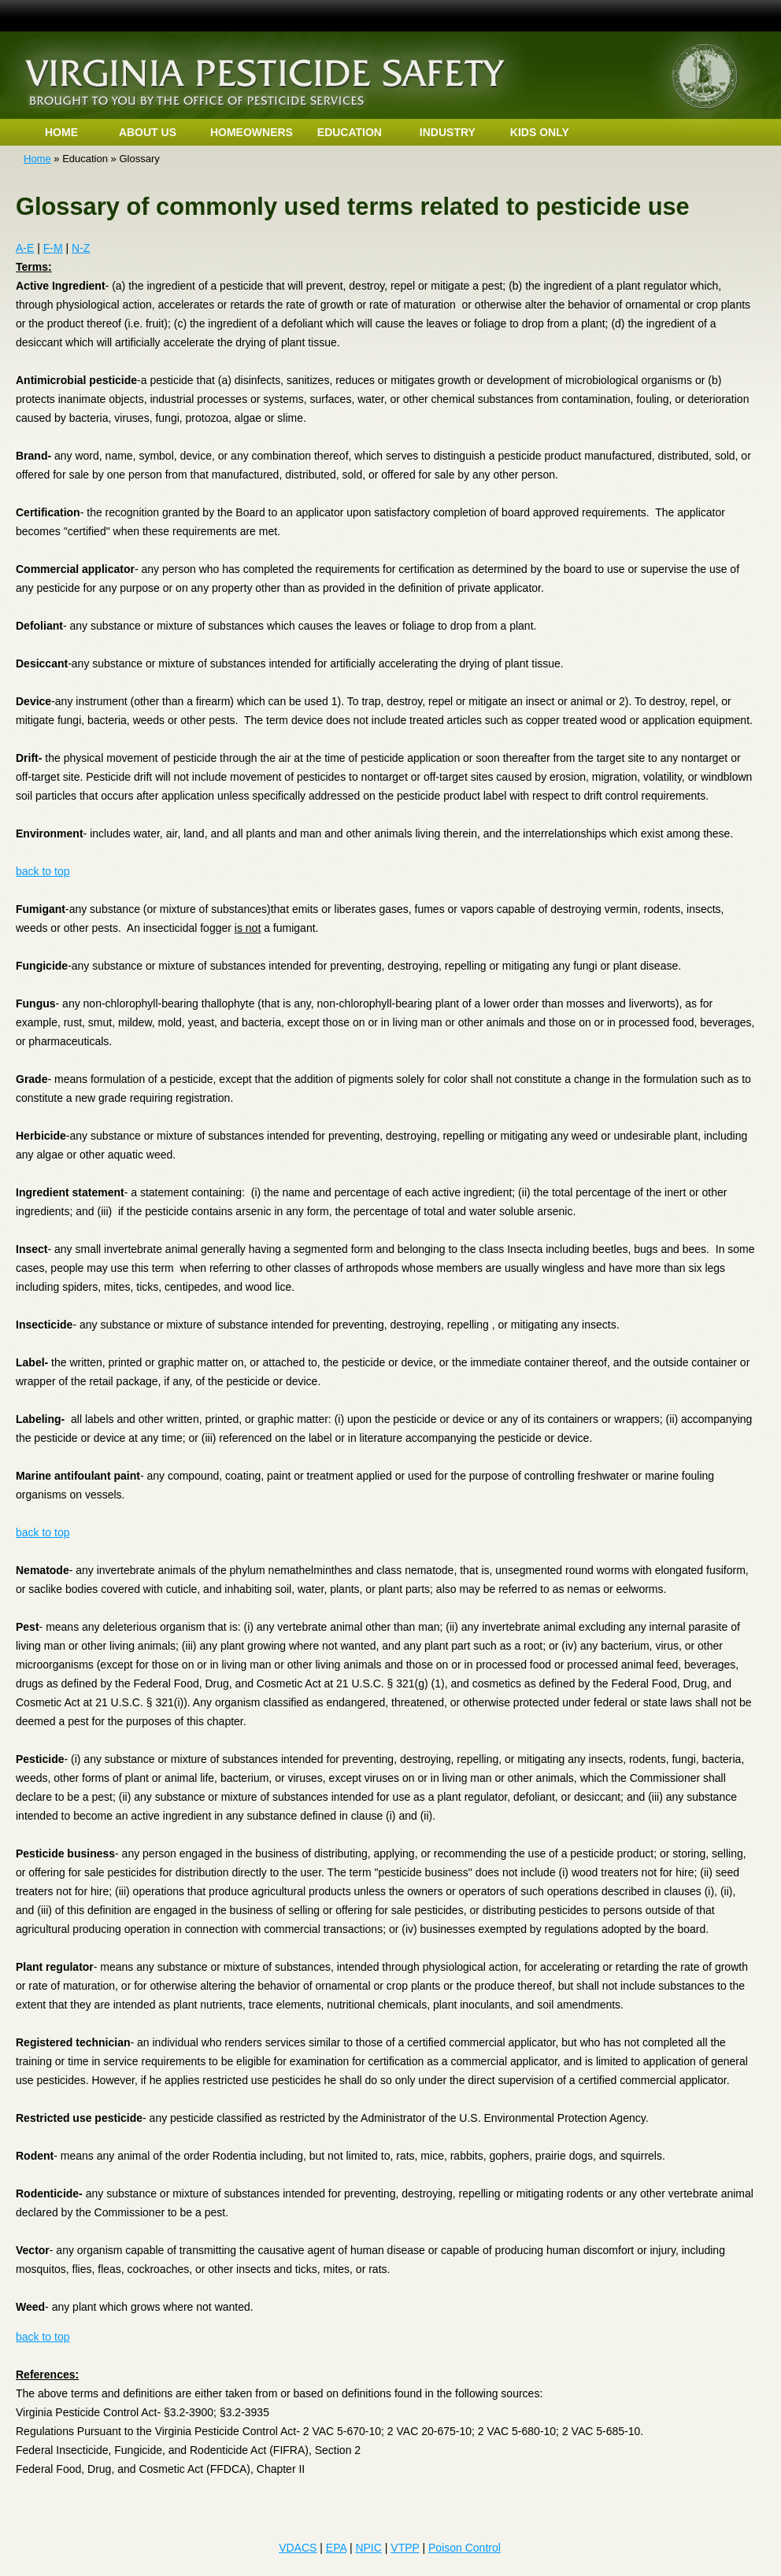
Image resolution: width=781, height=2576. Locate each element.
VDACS (297, 2547)
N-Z (81, 248)
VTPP (404, 2547)
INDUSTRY (448, 132)
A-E (25, 248)
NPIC (368, 2547)
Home (37, 158)
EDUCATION (349, 132)
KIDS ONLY (539, 132)
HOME (61, 132)
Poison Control (464, 2547)
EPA (336, 2547)
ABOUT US (147, 132)
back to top (43, 871)
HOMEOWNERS (251, 132)
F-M (53, 248)
